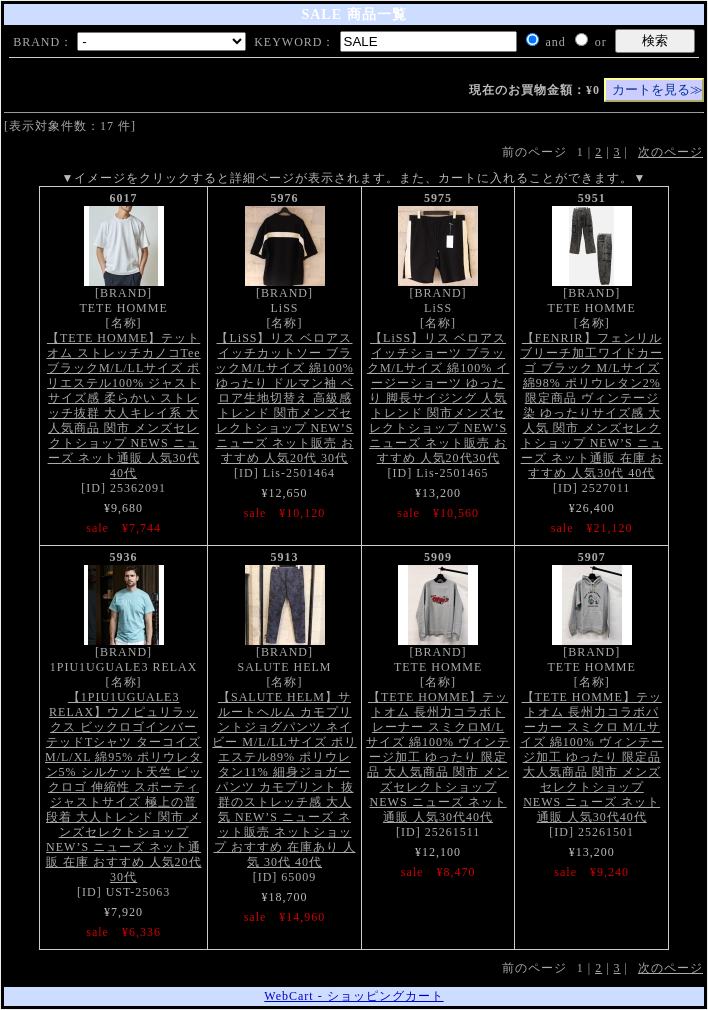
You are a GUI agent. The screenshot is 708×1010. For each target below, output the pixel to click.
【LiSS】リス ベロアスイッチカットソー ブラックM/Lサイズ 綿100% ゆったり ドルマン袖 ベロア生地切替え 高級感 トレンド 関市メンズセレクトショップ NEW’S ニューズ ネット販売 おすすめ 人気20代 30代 (284, 398)
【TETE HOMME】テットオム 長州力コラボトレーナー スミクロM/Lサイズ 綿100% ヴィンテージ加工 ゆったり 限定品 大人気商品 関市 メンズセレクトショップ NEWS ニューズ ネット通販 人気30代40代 (438, 757)
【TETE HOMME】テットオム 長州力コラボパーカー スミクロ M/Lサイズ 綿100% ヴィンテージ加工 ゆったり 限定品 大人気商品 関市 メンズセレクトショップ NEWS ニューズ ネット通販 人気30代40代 (592, 757)
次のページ (670, 152)
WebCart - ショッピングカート (353, 996)
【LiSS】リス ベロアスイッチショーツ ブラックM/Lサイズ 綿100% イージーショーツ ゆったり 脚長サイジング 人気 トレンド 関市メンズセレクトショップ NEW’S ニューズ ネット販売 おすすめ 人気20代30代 (438, 398)
